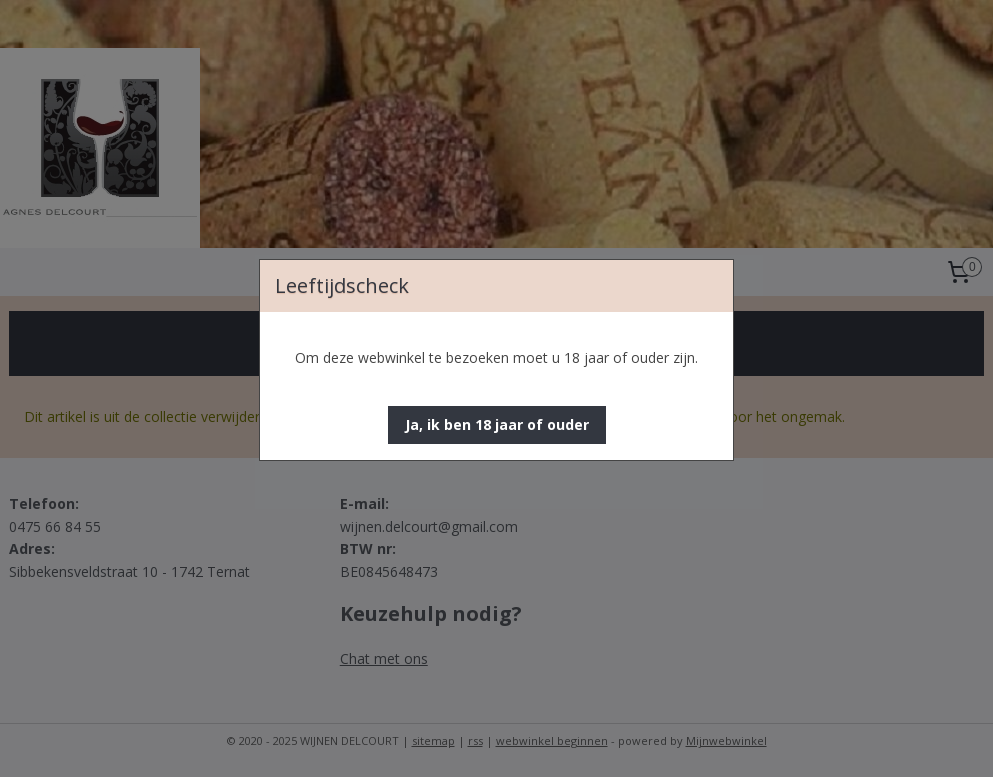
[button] (497, 425)
